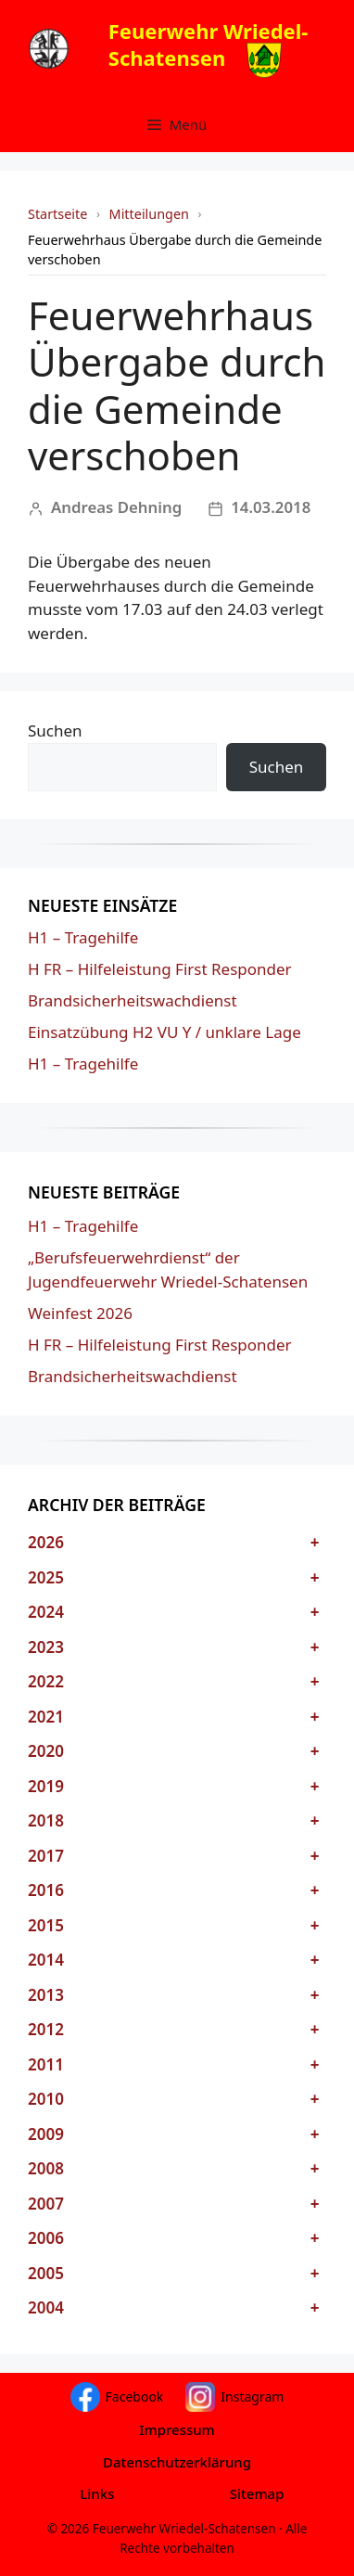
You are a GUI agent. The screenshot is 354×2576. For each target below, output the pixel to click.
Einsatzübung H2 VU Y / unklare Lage (164, 1032)
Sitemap (257, 2493)
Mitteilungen (149, 214)
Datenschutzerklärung (177, 2462)
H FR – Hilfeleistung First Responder (160, 969)
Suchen (55, 730)
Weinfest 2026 (80, 1313)
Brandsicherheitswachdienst (132, 1000)
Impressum (177, 2429)
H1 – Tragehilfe (83, 937)
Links (97, 2493)
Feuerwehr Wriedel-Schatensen (208, 44)
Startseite (57, 214)
